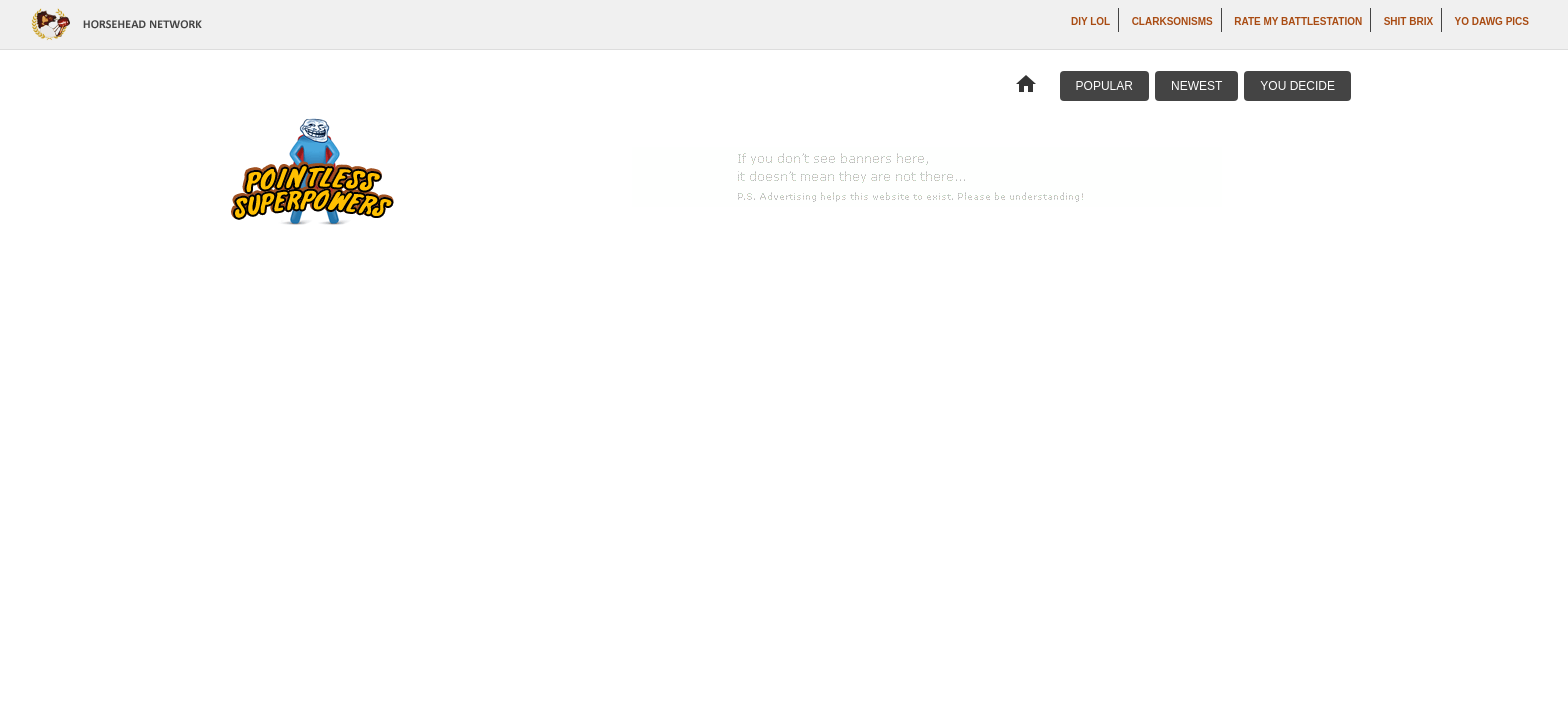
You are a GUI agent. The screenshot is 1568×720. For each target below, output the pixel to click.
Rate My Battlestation (1298, 21)
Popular (1104, 86)
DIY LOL (1090, 21)
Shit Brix (1408, 21)
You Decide (1297, 86)
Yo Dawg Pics (1492, 21)
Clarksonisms (1172, 21)
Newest (1196, 86)
